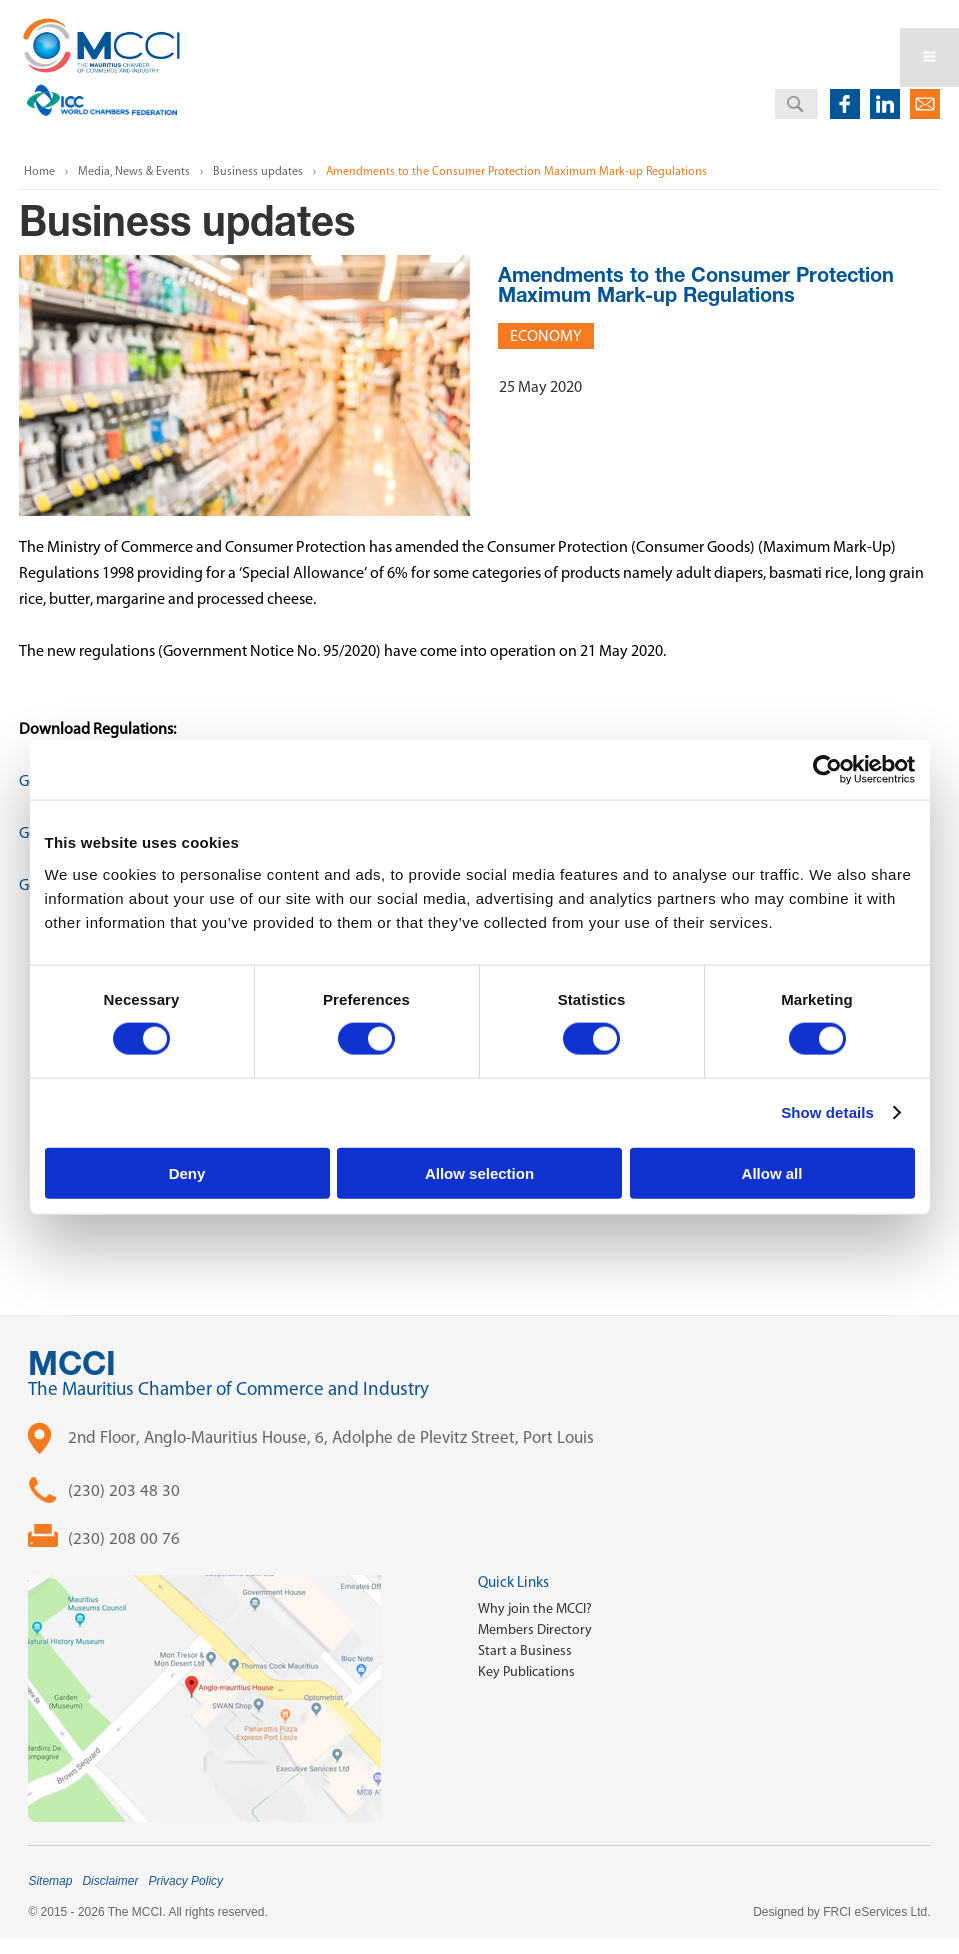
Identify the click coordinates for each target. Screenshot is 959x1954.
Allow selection (479, 1172)
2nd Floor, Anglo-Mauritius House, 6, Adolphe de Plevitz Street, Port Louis (331, 1437)
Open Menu (929, 57)
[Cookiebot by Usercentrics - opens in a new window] (827, 770)
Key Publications (526, 1671)
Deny (187, 1172)
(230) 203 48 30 (124, 1490)
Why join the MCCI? (535, 1608)
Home (39, 171)
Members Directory (535, 1629)
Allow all (772, 1172)
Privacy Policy (185, 1881)
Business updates (258, 171)
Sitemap (50, 1881)
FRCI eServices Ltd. (876, 1912)
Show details (827, 1112)
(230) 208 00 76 (124, 1538)
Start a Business (525, 1650)
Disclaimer (110, 1881)
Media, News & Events (134, 171)
